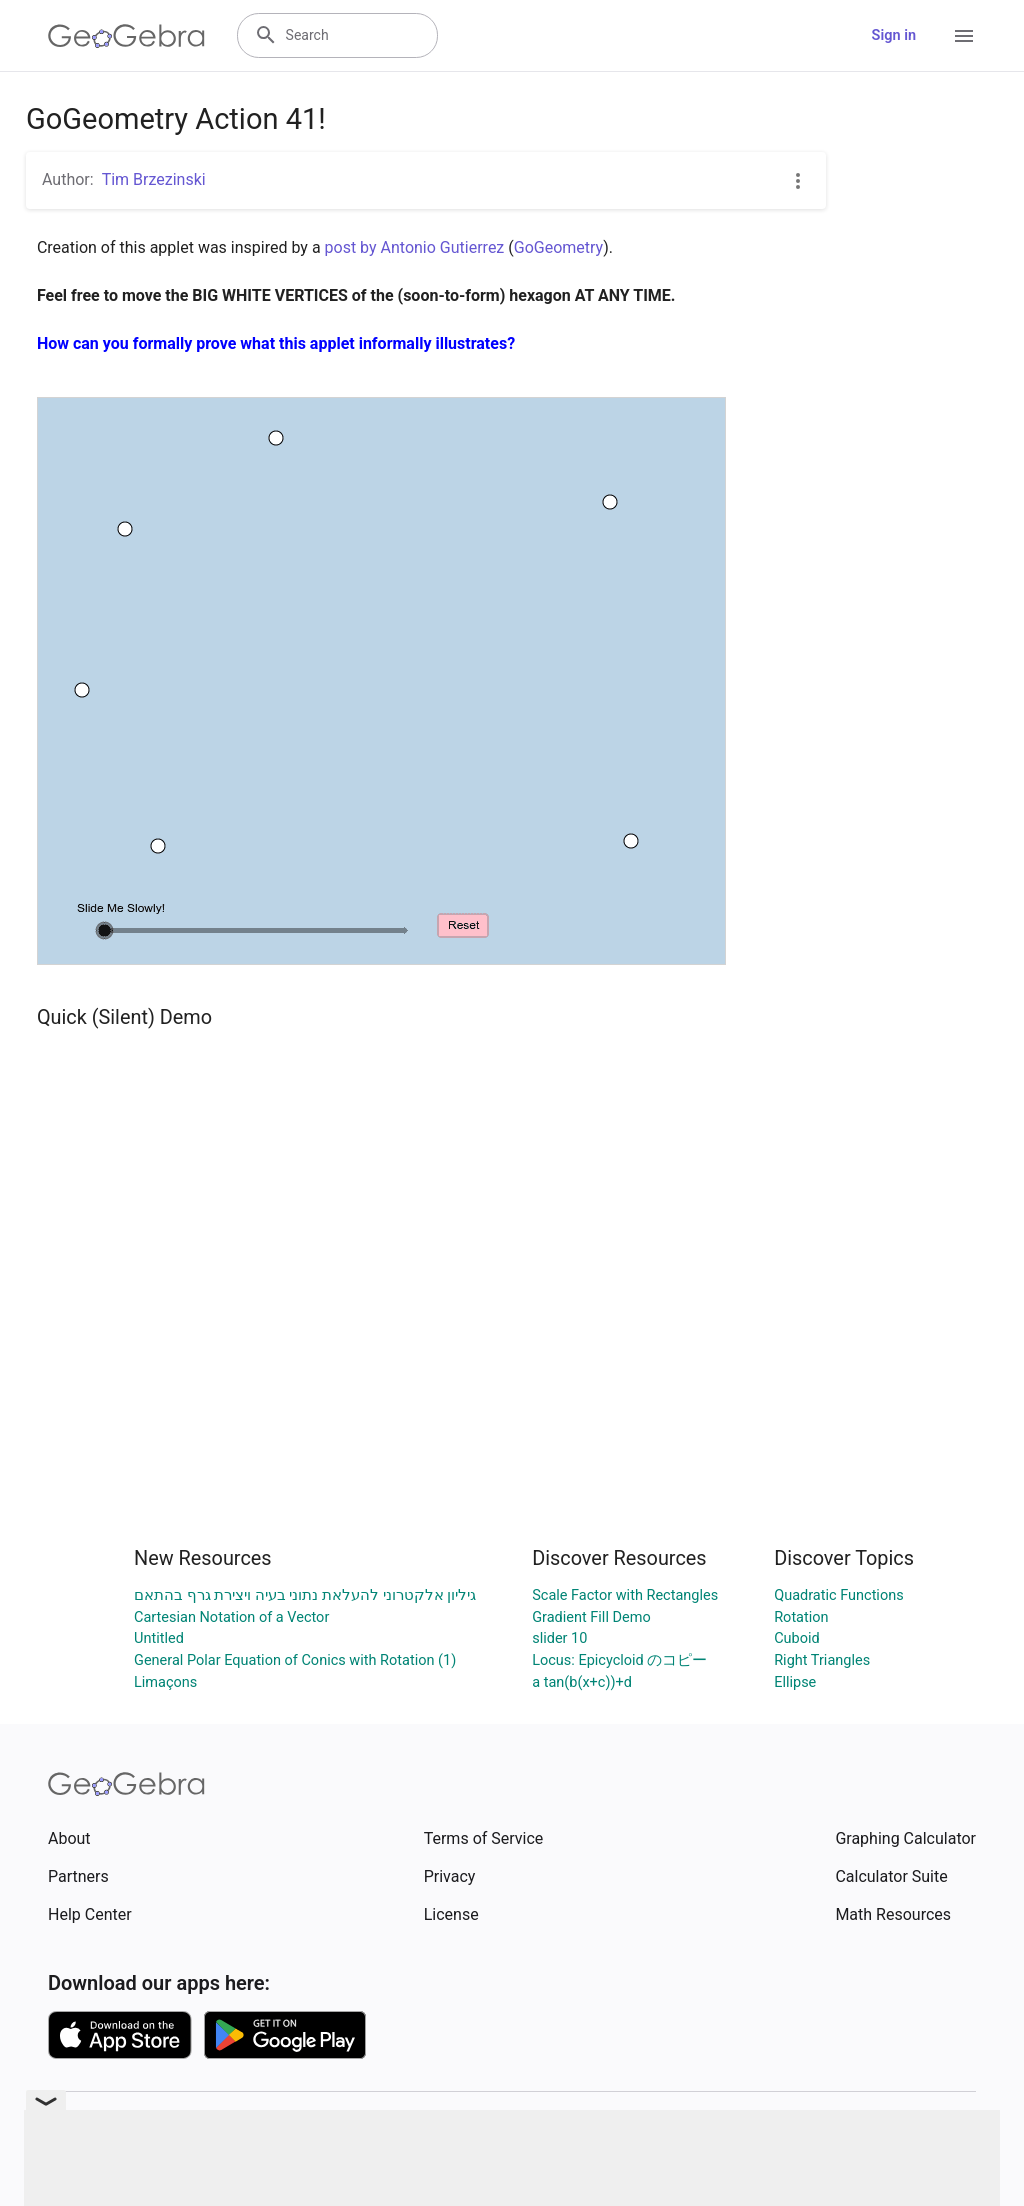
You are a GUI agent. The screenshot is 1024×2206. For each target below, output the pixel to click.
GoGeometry (558, 247)
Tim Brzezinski (154, 179)
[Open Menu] (964, 36)
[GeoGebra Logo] (126, 36)
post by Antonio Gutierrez (415, 247)
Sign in (894, 35)
